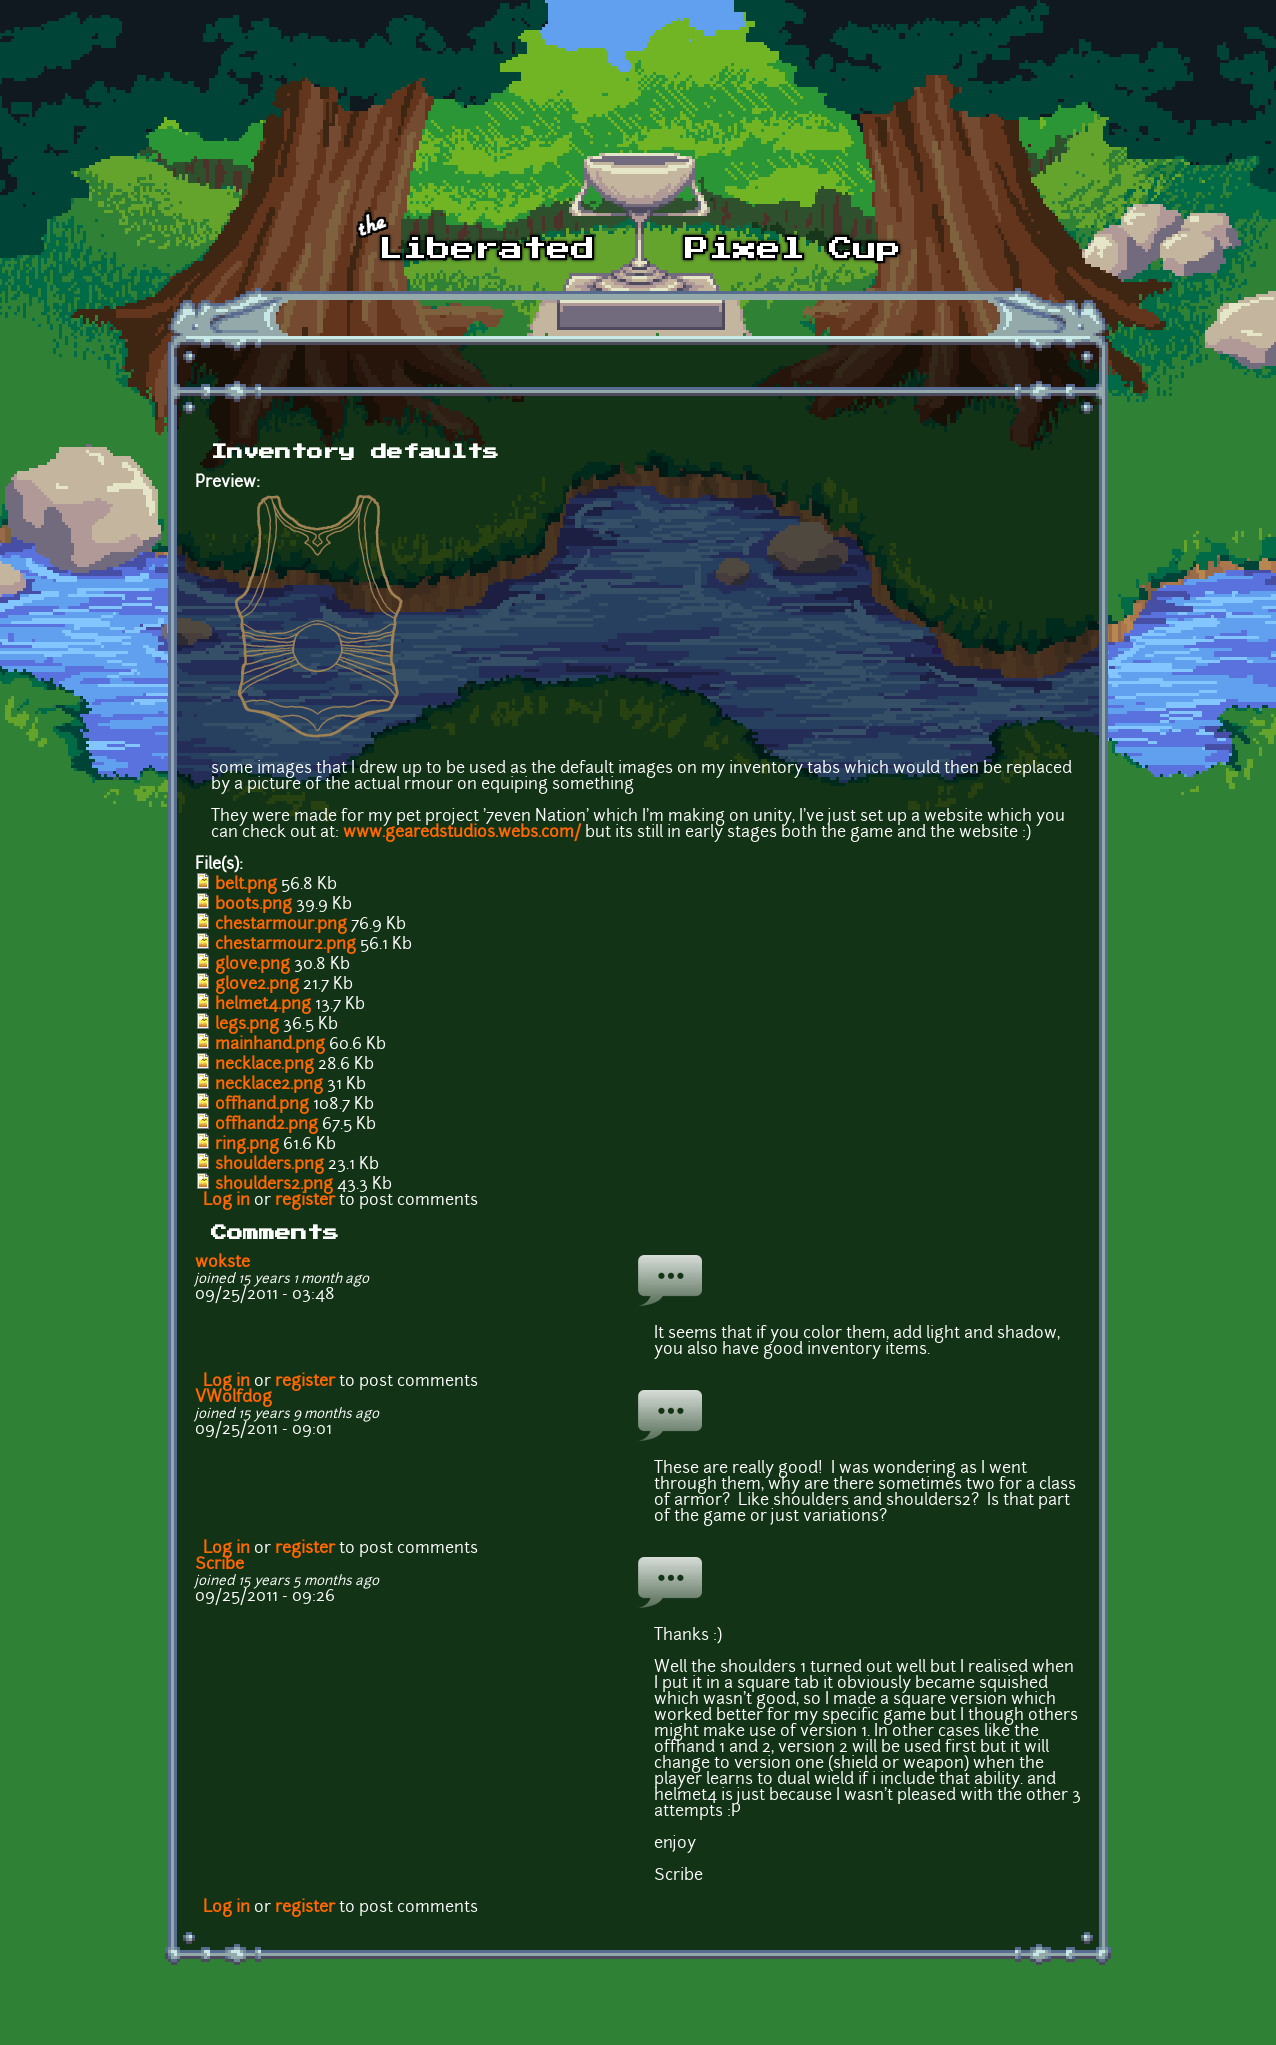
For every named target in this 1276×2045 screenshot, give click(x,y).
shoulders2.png (274, 1185)
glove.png (252, 965)
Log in (226, 1201)
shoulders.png (269, 1165)
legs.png (247, 1025)
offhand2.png (266, 1125)
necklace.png (264, 1065)
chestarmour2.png (285, 945)
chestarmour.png (281, 925)
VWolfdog (233, 1398)
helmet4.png (263, 1005)
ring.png (247, 1145)
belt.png (246, 885)
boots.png (253, 905)
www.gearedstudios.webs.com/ (462, 833)
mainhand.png (270, 1045)
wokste (222, 1263)
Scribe (219, 1565)
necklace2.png (269, 1085)
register (305, 1201)
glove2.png (257, 985)
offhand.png (262, 1105)
